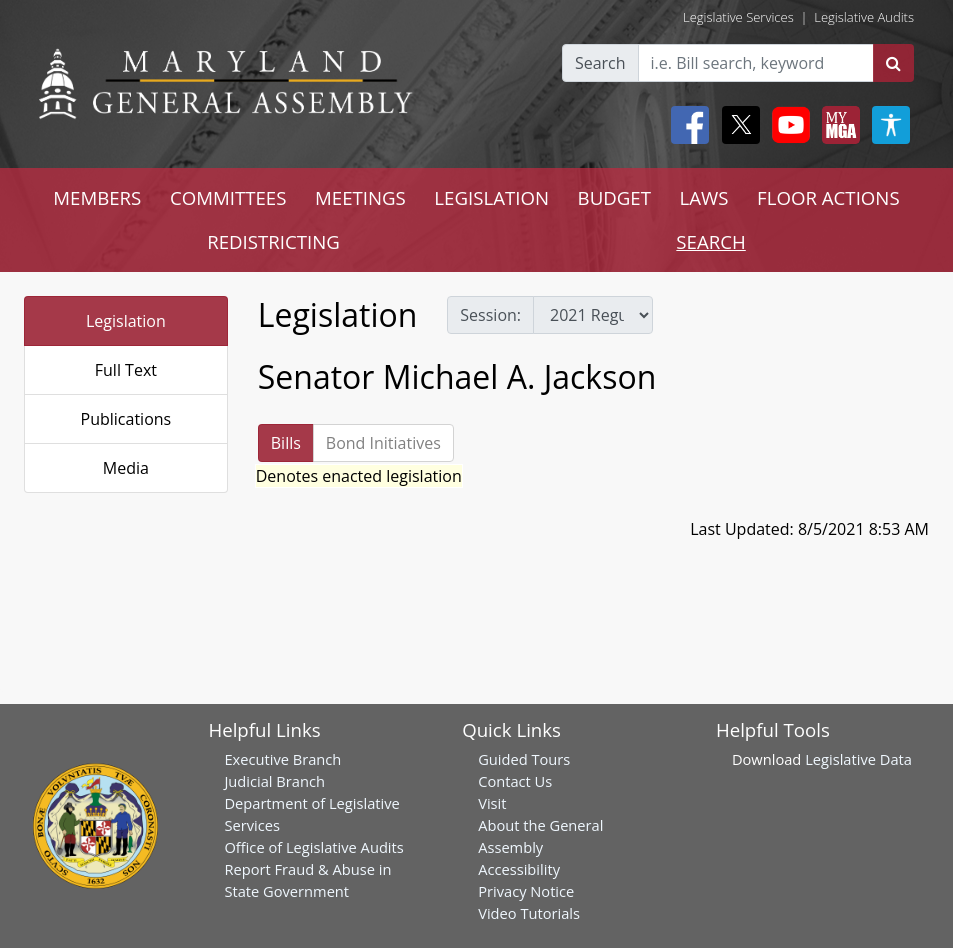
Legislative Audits (864, 17)
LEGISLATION (491, 197)
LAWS (704, 197)
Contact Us (515, 781)
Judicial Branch (274, 781)
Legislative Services (738, 17)
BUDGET (614, 197)
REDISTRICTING (273, 241)
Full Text (126, 370)
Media (126, 468)
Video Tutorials (529, 913)
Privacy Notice (526, 891)
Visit (492, 803)
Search (600, 63)
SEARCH (710, 241)
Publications (126, 419)
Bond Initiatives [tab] (383, 443)
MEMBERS (97, 197)
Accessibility (519, 869)
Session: (490, 315)
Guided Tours (524, 759)
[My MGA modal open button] (837, 125)
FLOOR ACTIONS (828, 197)
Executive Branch (282, 759)
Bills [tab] (286, 443)
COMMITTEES (228, 197)
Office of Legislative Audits (313, 847)
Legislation (126, 321)
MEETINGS (360, 197)
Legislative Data (858, 759)
